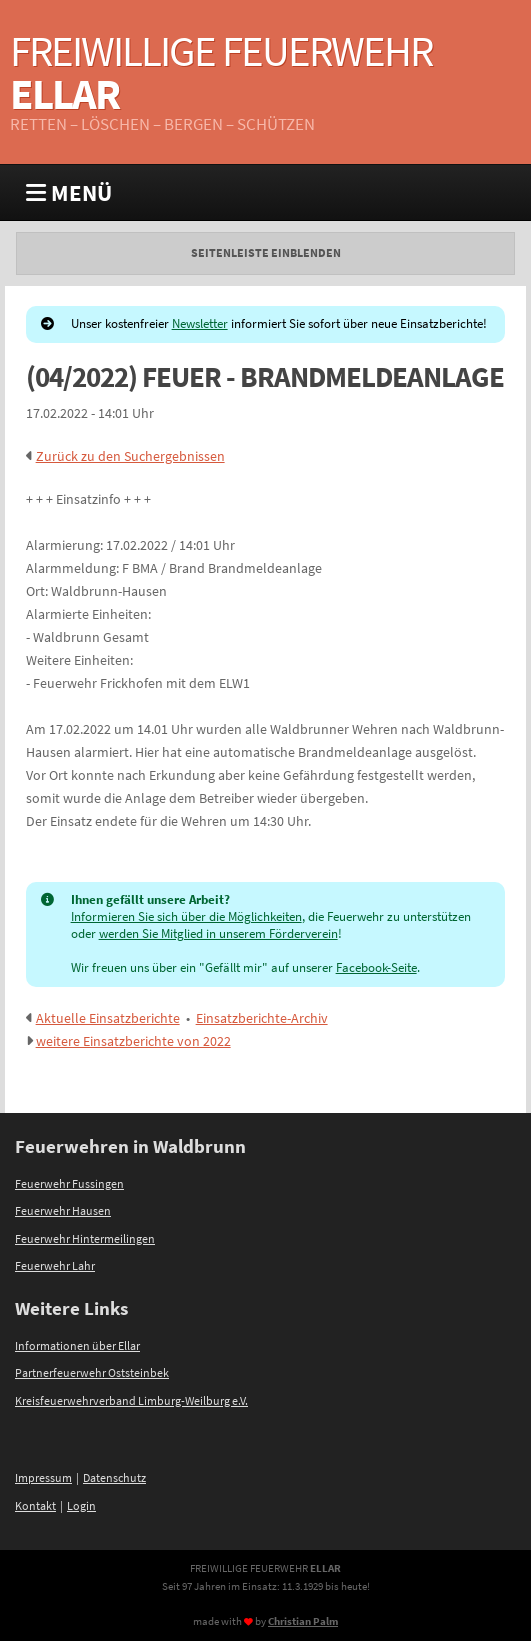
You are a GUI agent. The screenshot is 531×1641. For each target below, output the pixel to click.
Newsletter (200, 323)
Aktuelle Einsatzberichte (108, 1018)
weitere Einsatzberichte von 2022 (133, 1041)
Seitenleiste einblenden (266, 253)
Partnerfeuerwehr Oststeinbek (92, 1373)
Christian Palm (303, 1621)
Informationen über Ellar (77, 1346)
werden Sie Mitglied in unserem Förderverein (218, 933)
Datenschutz (114, 1478)
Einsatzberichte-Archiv (262, 1018)
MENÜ (69, 192)
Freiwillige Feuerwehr (221, 72)
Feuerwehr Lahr (55, 1266)
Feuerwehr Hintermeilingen (85, 1239)
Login (81, 1506)
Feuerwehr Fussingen (69, 1184)
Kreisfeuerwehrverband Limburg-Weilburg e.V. (131, 1401)
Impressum (43, 1478)
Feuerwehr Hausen (63, 1211)
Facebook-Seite (376, 967)
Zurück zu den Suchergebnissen (130, 456)
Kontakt (35, 1506)
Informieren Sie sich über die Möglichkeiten (186, 916)
